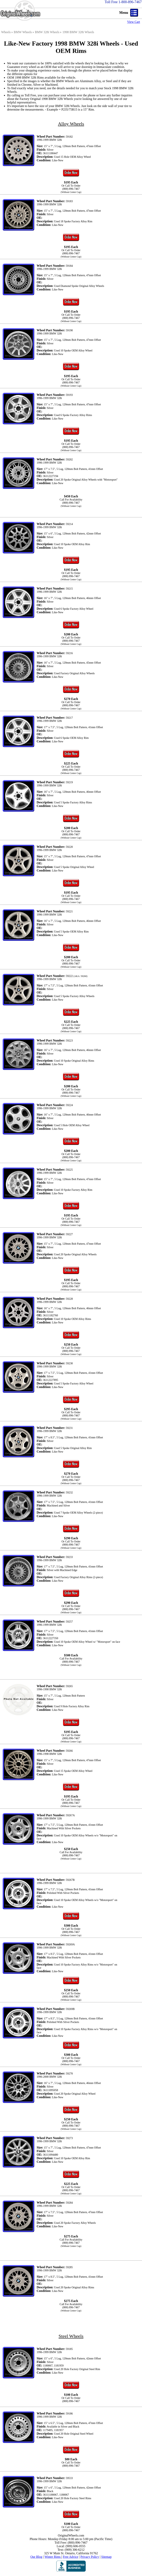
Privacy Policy (89, 2556)
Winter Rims (52, 2556)
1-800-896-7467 (130, 2)
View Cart (133, 21)
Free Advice (70, 2556)
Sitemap (106, 2556)
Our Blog (36, 2556)
